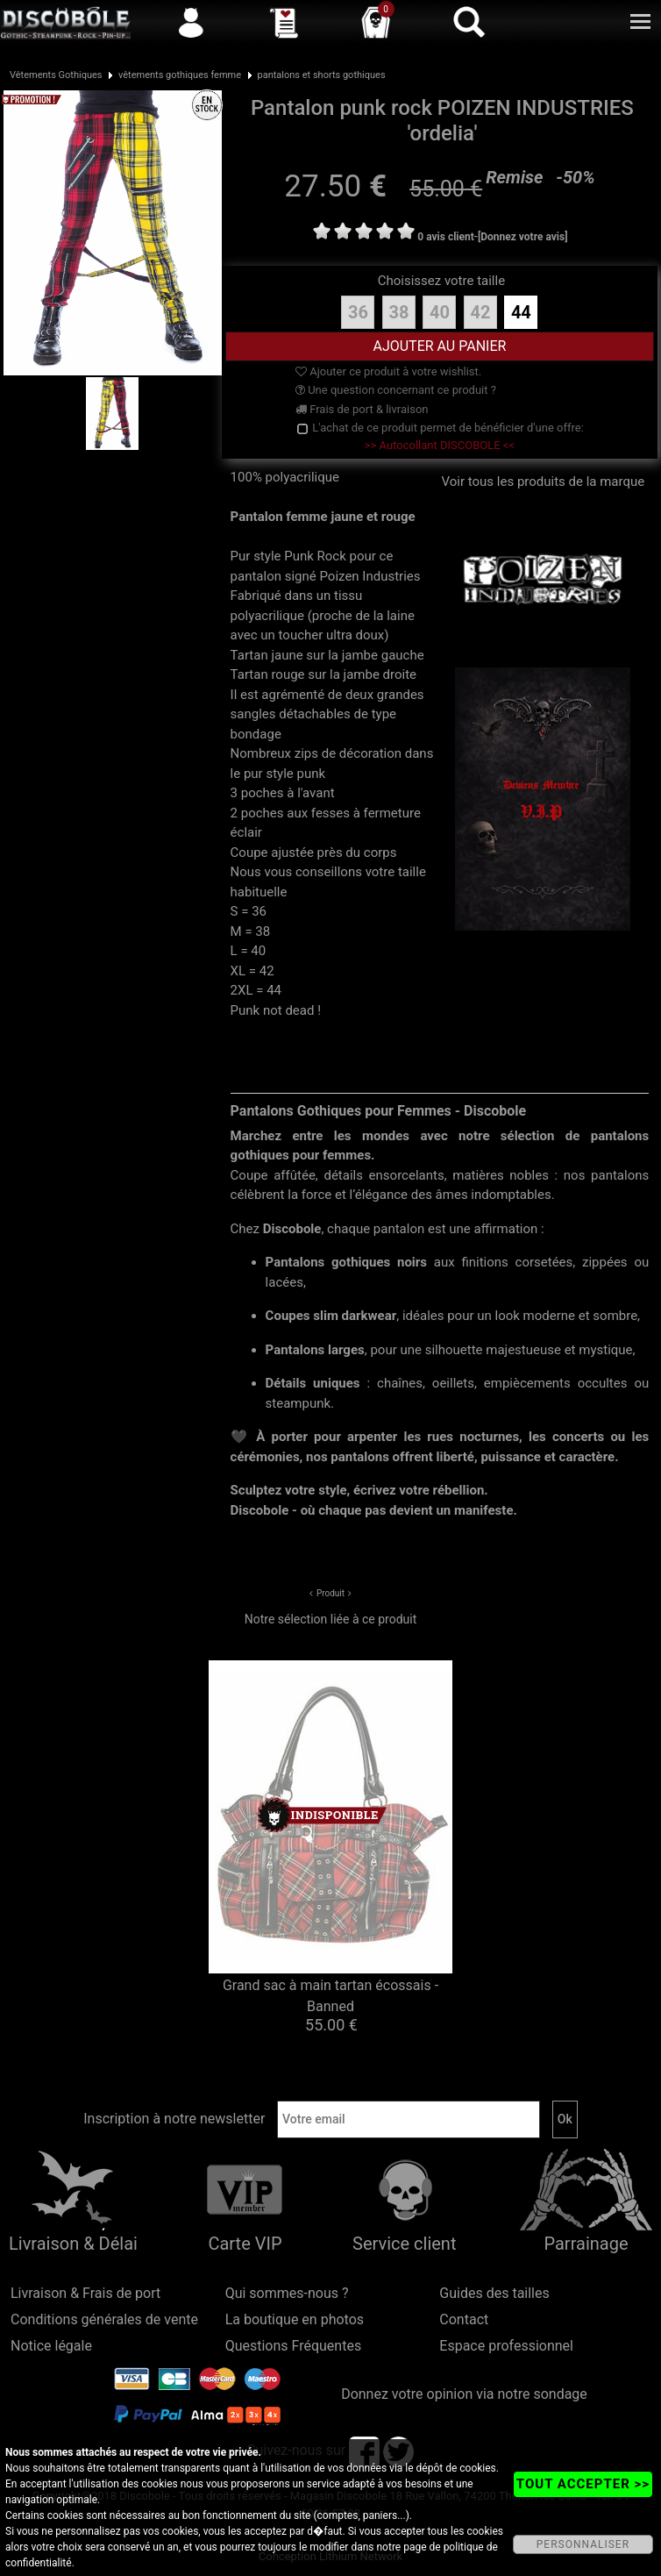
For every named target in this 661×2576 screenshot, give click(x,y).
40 (440, 312)
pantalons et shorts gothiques (322, 75)
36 (358, 312)
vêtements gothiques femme (179, 75)
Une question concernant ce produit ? (395, 389)
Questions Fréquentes (293, 2345)
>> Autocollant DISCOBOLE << (440, 445)
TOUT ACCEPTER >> (583, 2484)
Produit (330, 1593)
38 (398, 312)
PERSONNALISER (583, 2544)
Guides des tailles (494, 2293)
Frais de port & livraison (362, 409)
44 (521, 312)
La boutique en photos (294, 2319)
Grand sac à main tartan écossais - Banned (330, 1996)
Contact (463, 2319)
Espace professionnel (506, 2345)
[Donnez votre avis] (523, 237)
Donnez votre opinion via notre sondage (464, 2394)
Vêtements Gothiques (56, 75)
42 (480, 312)
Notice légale (51, 2345)
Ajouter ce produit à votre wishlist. (388, 371)
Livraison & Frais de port (85, 2293)
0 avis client (445, 237)
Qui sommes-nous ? (287, 2293)
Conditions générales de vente (104, 2319)
